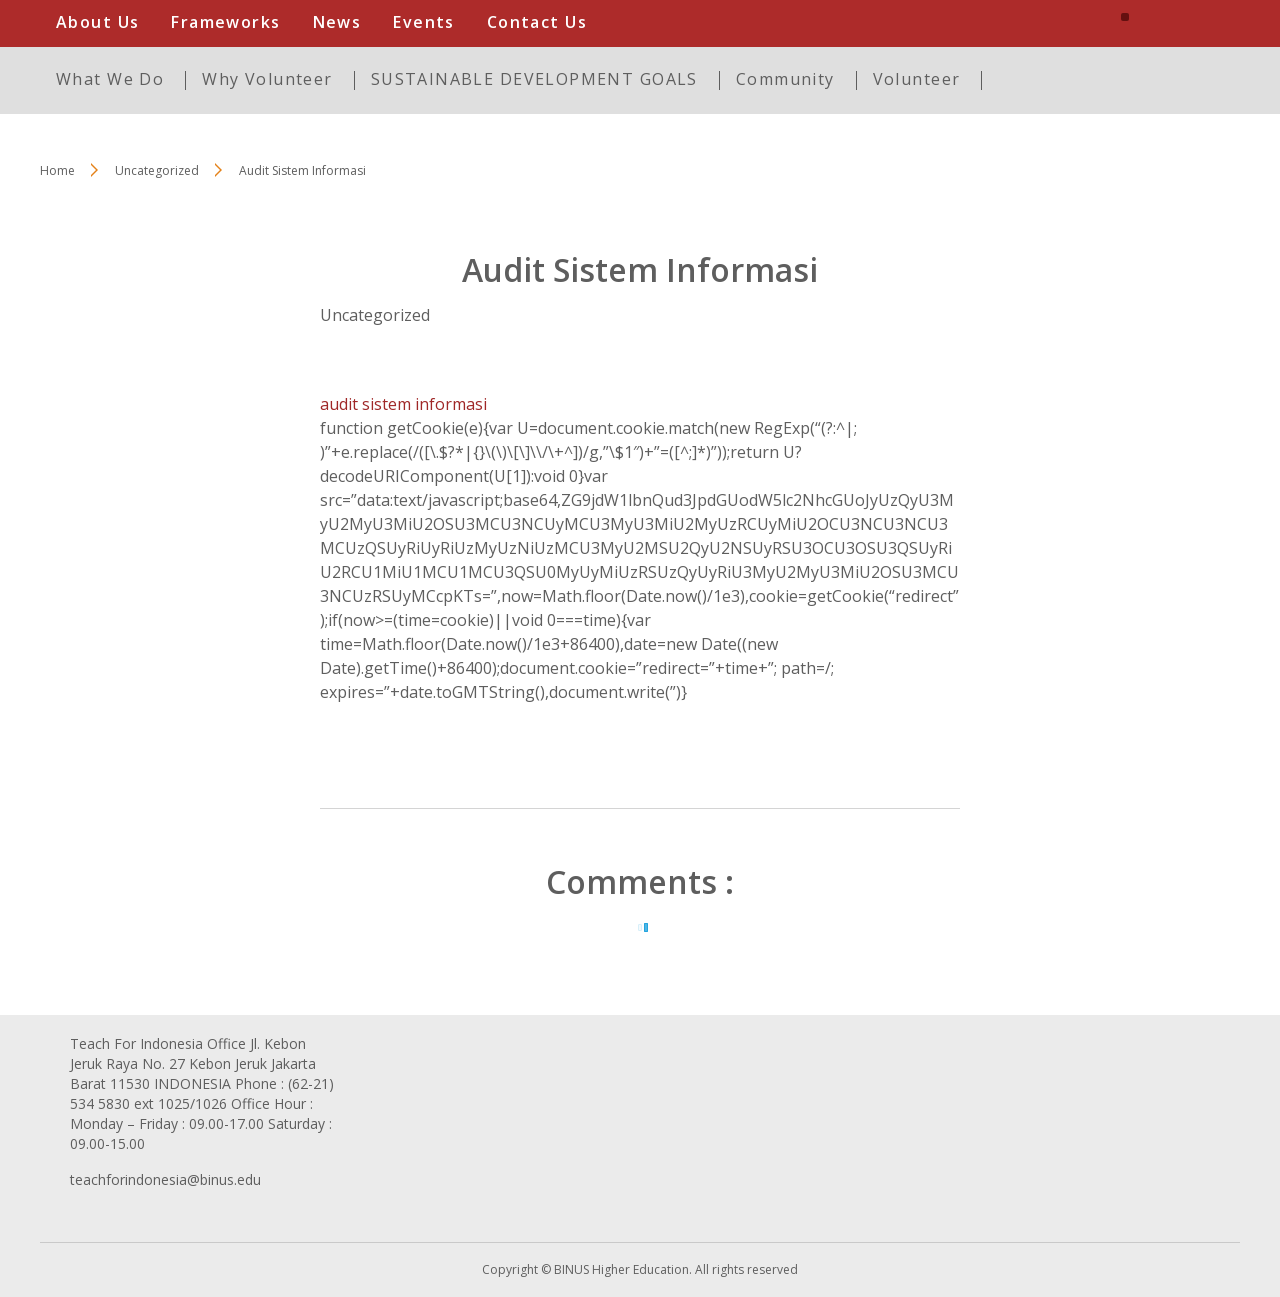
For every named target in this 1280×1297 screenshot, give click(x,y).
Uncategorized (375, 315)
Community (785, 79)
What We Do (110, 79)
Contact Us (537, 22)
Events (424, 22)
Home (57, 170)
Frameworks (225, 22)
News (337, 22)
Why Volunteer (267, 79)
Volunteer (917, 79)
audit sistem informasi (403, 404)
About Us (97, 22)
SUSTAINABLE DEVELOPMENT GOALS (534, 79)
